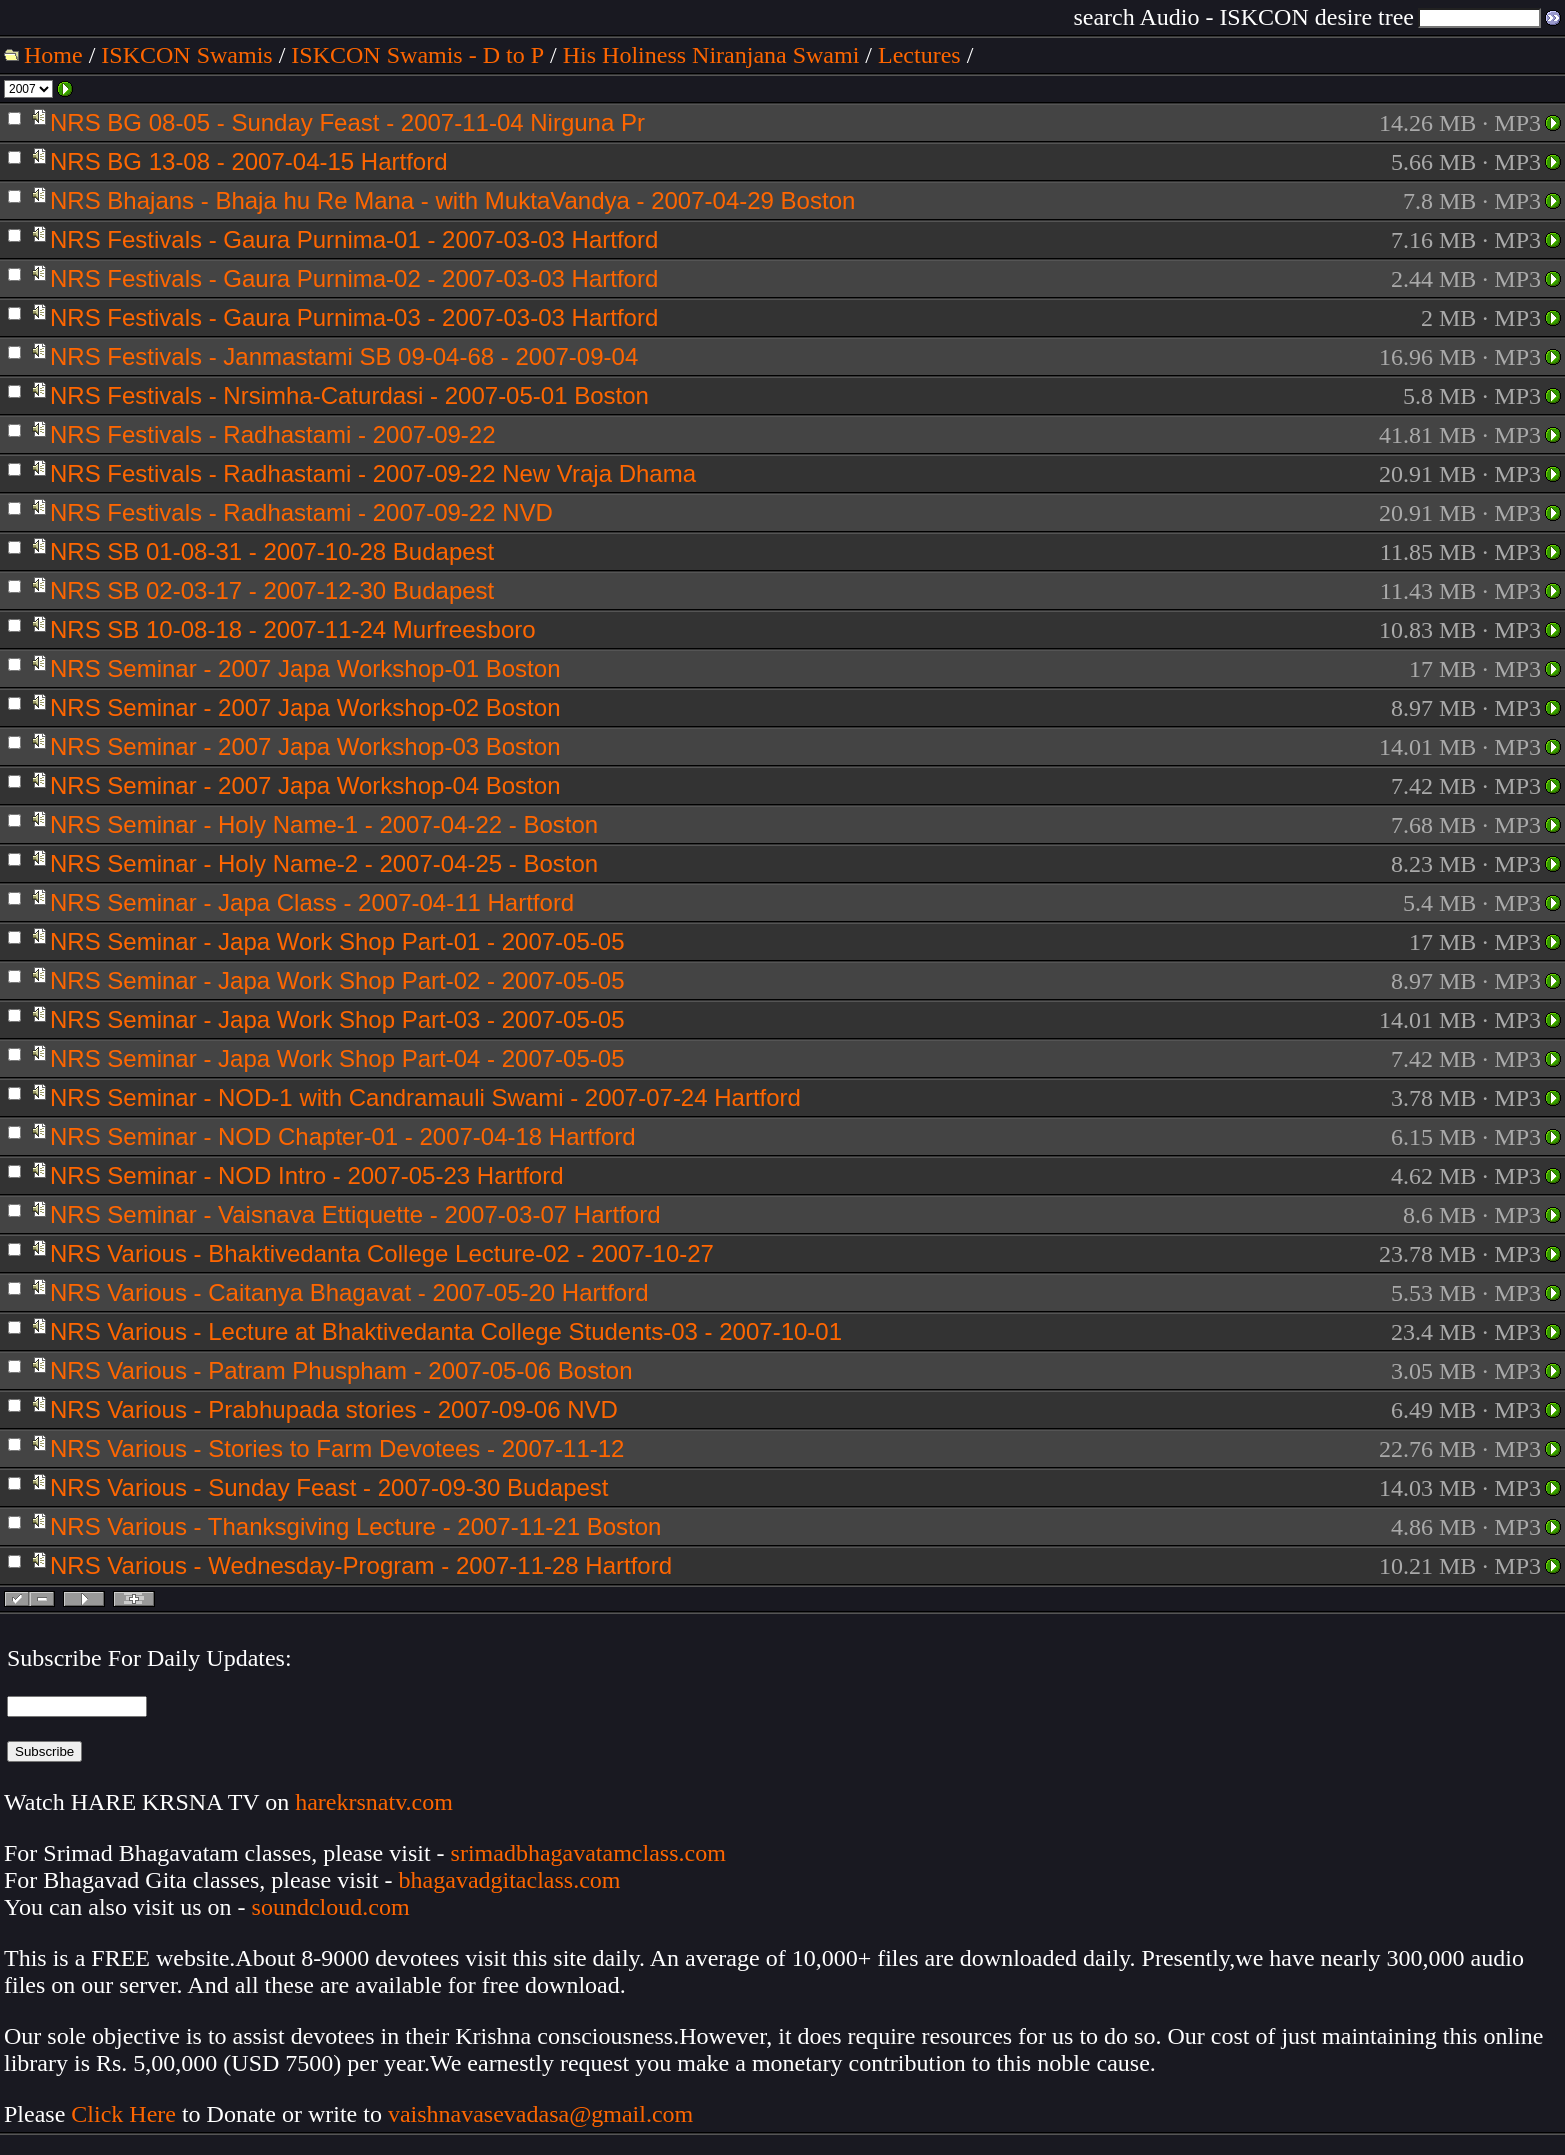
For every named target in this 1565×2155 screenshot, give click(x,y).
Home (53, 55)
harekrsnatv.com (374, 1802)
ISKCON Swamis (186, 55)
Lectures (919, 55)
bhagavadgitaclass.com (510, 1880)
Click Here (123, 2114)
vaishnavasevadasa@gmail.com (543, 2114)
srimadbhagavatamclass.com (588, 1853)
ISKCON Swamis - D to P (417, 55)
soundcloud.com (331, 1907)
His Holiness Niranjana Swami (711, 55)
